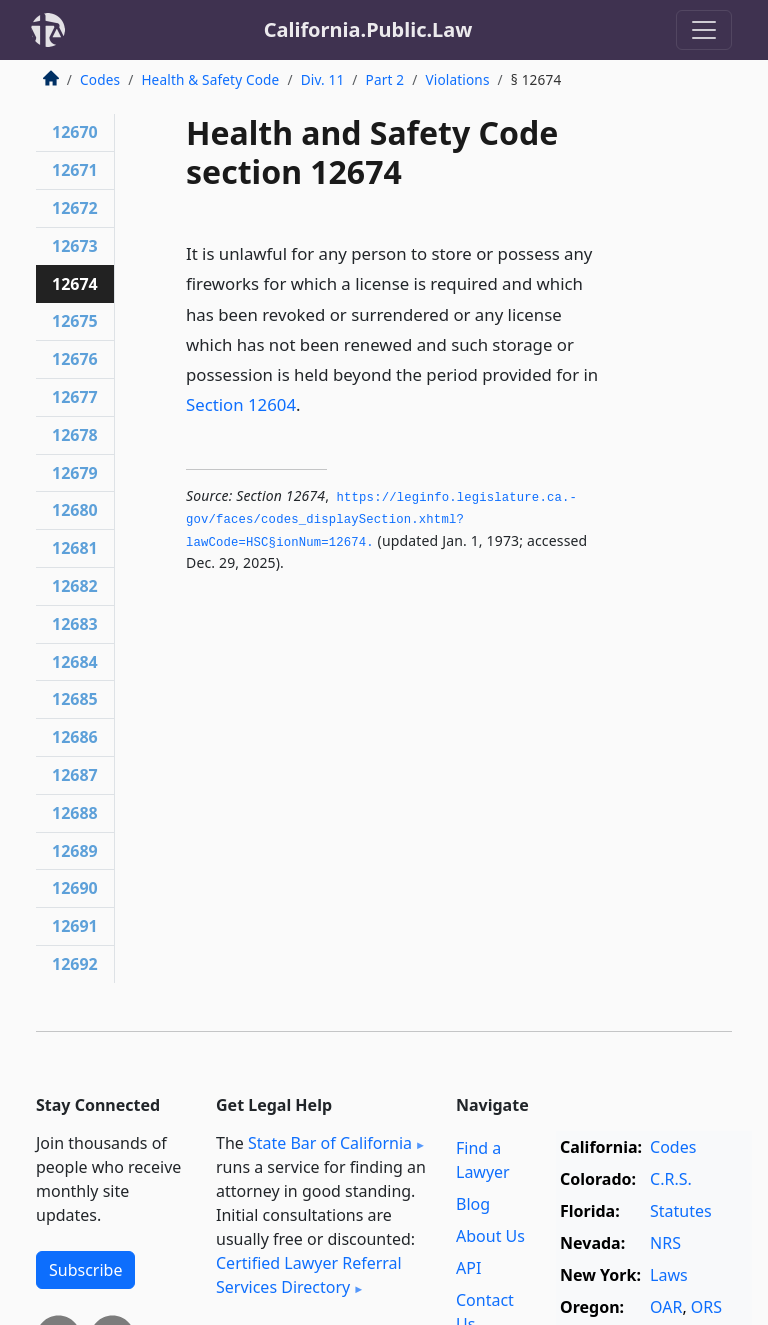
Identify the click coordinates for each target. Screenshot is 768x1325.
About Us (490, 1236)
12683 (75, 624)
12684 (75, 662)
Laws (669, 1275)
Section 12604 (241, 404)
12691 (75, 926)
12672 (75, 208)
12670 (75, 132)
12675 (75, 321)
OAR (666, 1307)
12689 (75, 851)
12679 (75, 473)
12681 (75, 548)
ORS (706, 1307)
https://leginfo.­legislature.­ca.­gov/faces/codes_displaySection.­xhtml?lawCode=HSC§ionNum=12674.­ (381, 520)
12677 (75, 397)
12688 (75, 813)
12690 (75, 888)
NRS (665, 1243)
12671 (75, 170)
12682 (75, 586)
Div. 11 (323, 79)
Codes (100, 79)
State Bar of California (330, 1143)
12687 (75, 775)
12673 (75, 246)
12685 (75, 699)
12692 (75, 964)
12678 (75, 435)
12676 (75, 359)
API (468, 1268)
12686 (75, 737)
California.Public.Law (368, 29)
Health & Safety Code (210, 79)
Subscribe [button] (85, 1270)
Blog (473, 1204)
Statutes (681, 1211)
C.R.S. (671, 1179)
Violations (457, 79)
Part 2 (385, 79)
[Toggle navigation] (704, 30)
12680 (75, 510)
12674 (75, 284)
